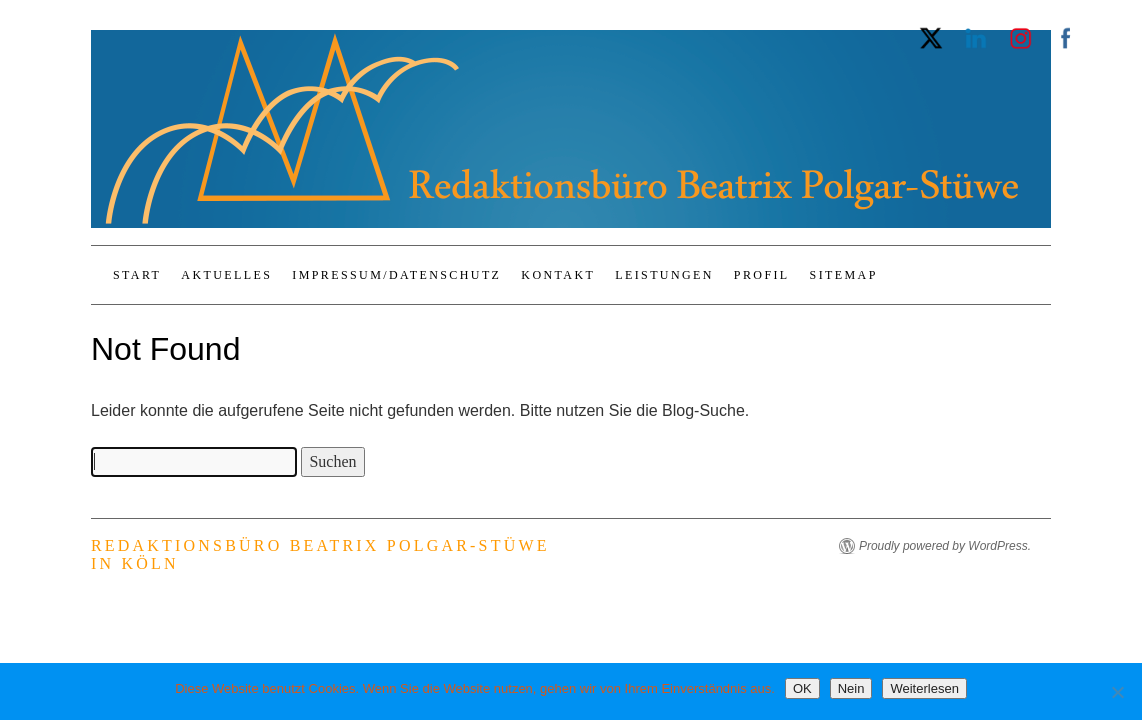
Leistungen (664, 275)
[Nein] (1117, 692)
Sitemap (844, 275)
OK (802, 688)
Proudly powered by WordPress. (945, 546)
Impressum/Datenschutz (396, 275)
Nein (851, 688)
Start (137, 275)
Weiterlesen (924, 688)
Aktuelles (226, 275)
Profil (762, 275)
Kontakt (558, 275)
